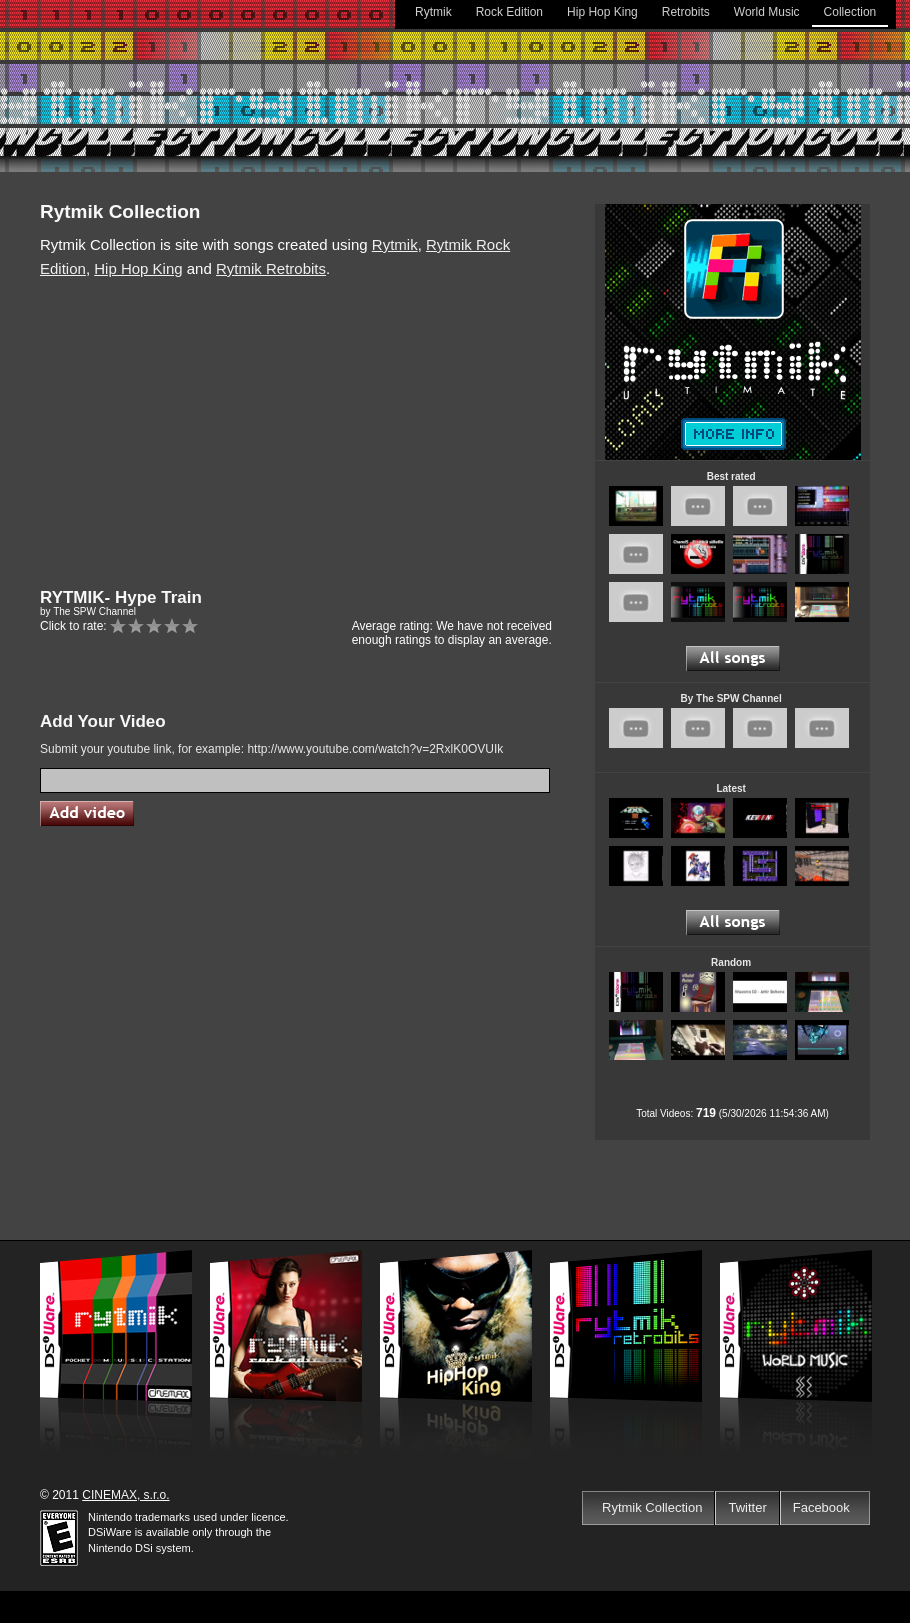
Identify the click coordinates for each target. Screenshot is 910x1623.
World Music (767, 12)
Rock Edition (509, 12)
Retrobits (686, 12)
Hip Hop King (602, 12)
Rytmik (433, 12)
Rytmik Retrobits (271, 268)
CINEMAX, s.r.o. (125, 1495)
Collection (850, 12)
